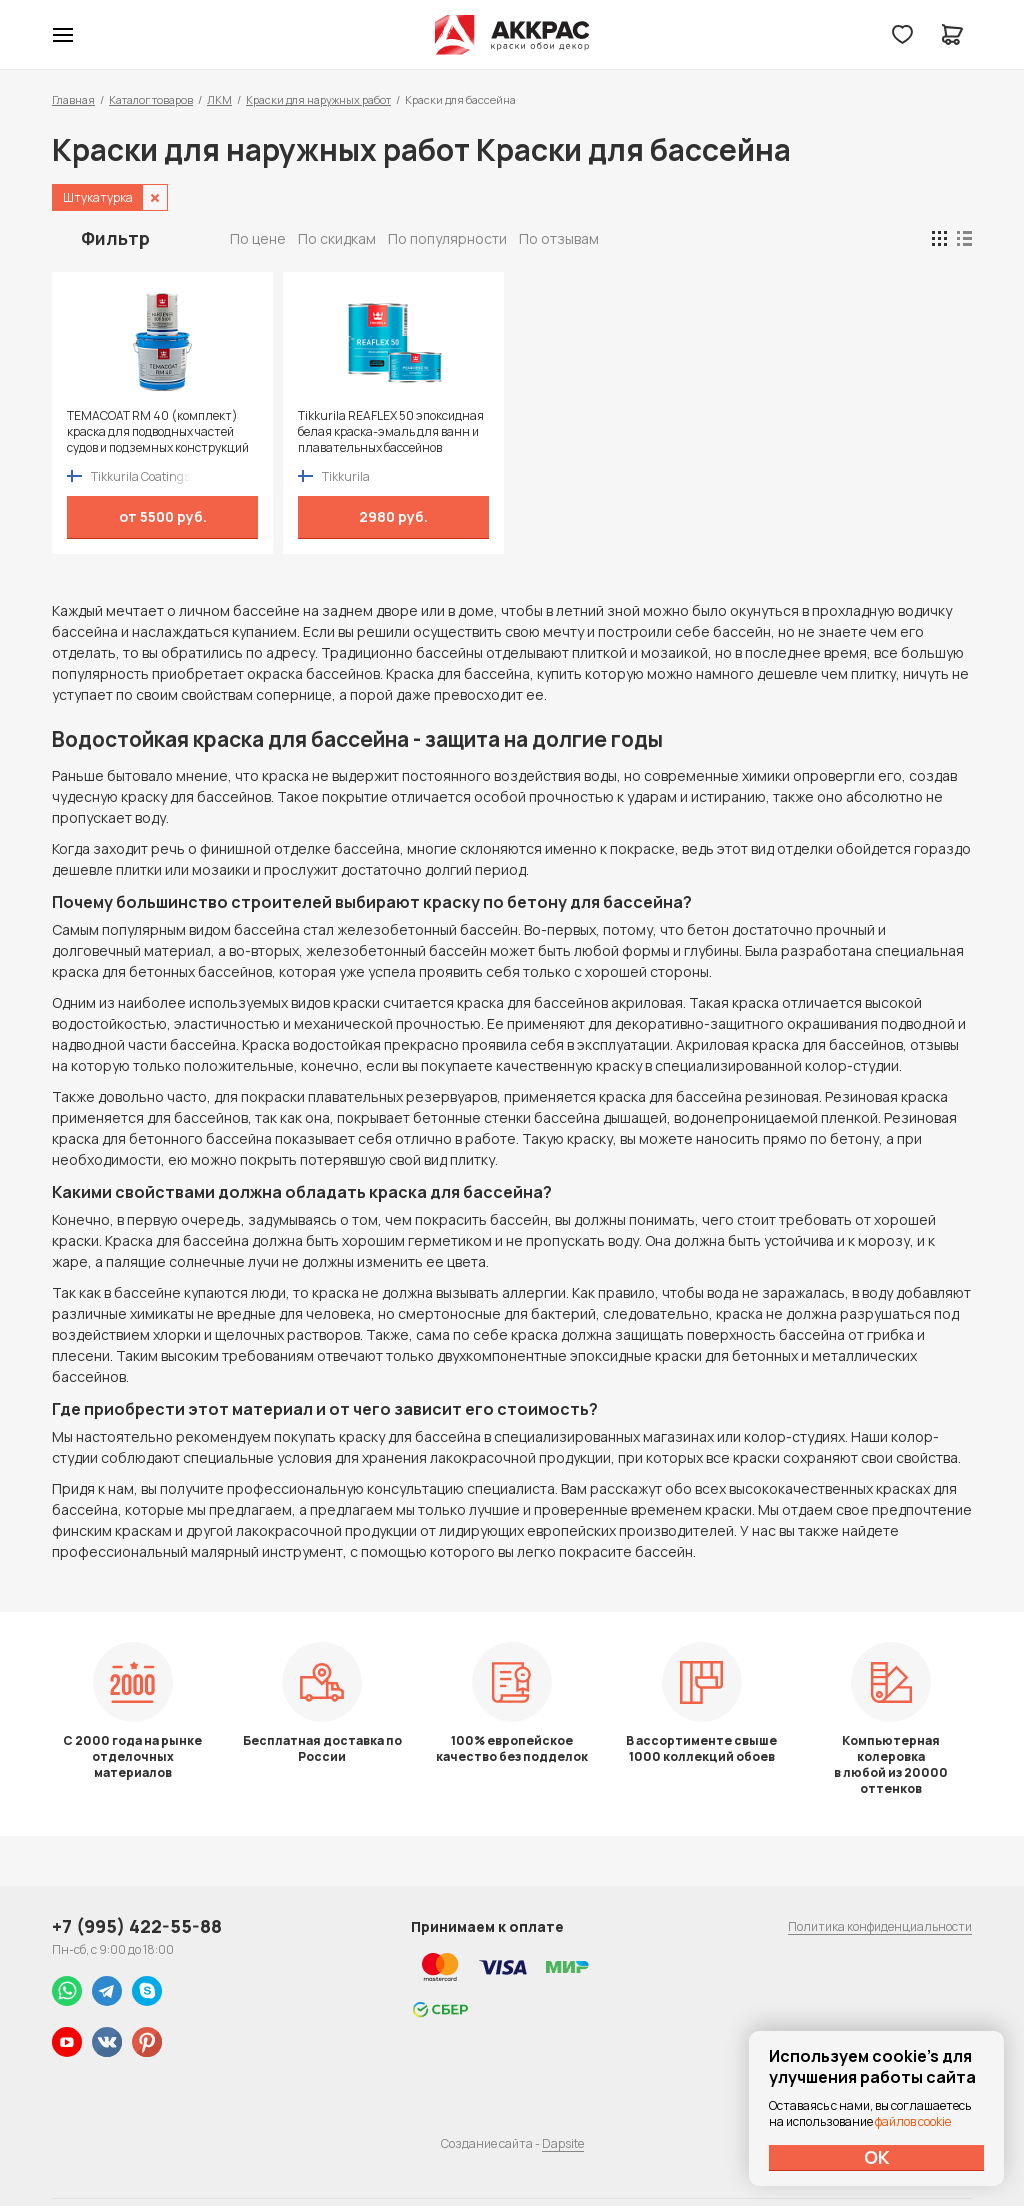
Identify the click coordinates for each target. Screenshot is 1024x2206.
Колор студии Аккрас (512, 35)
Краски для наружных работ (318, 99)
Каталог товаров (151, 99)
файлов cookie (913, 2121)
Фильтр (115, 238)
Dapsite (563, 2143)
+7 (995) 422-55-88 (137, 1926)
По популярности (447, 238)
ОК (877, 2157)
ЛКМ (219, 99)
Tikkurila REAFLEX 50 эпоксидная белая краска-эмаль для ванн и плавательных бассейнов (389, 432)
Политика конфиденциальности (880, 1926)
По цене (258, 238)
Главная (73, 99)
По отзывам (559, 238)
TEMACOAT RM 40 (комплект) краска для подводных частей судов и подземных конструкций (158, 432)
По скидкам (337, 238)
